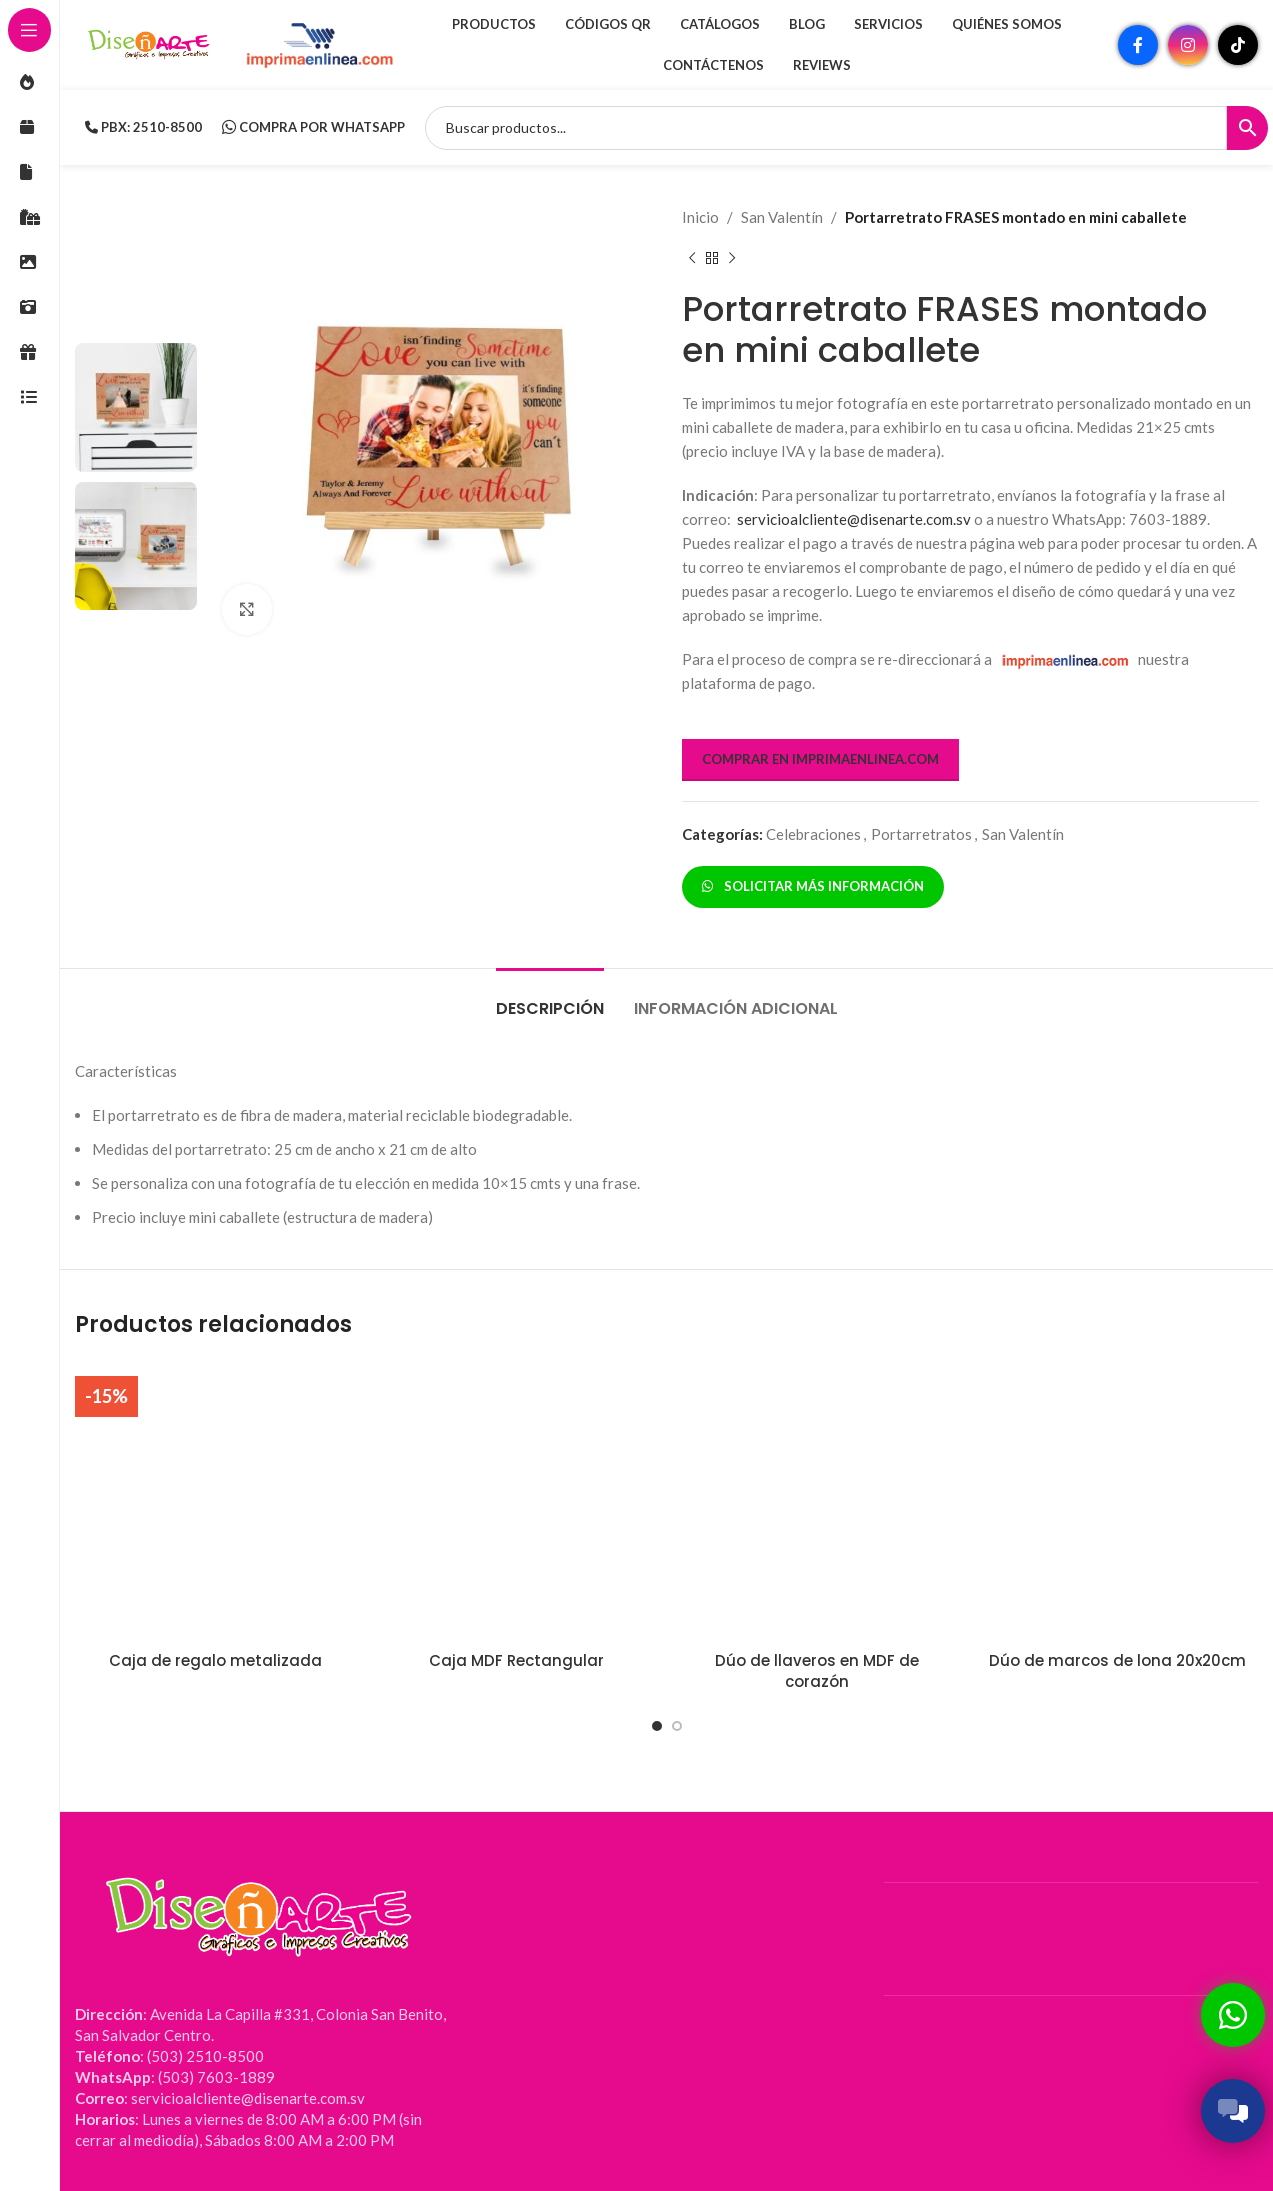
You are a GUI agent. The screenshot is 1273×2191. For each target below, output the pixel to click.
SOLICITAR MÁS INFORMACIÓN (813, 886)
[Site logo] (150, 43)
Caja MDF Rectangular (516, 1660)
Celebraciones (813, 834)
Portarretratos (921, 834)
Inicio (700, 217)
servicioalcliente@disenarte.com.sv (854, 519)
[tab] (550, 998)
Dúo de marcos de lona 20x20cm (1117, 1660)
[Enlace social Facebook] (1138, 45)
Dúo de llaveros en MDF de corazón (817, 1671)
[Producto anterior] (692, 259)
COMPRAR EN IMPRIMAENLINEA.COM (820, 759)
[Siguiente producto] (732, 259)
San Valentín (782, 217)
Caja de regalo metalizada (215, 1660)
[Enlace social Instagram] (1188, 45)
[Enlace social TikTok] (1238, 45)
